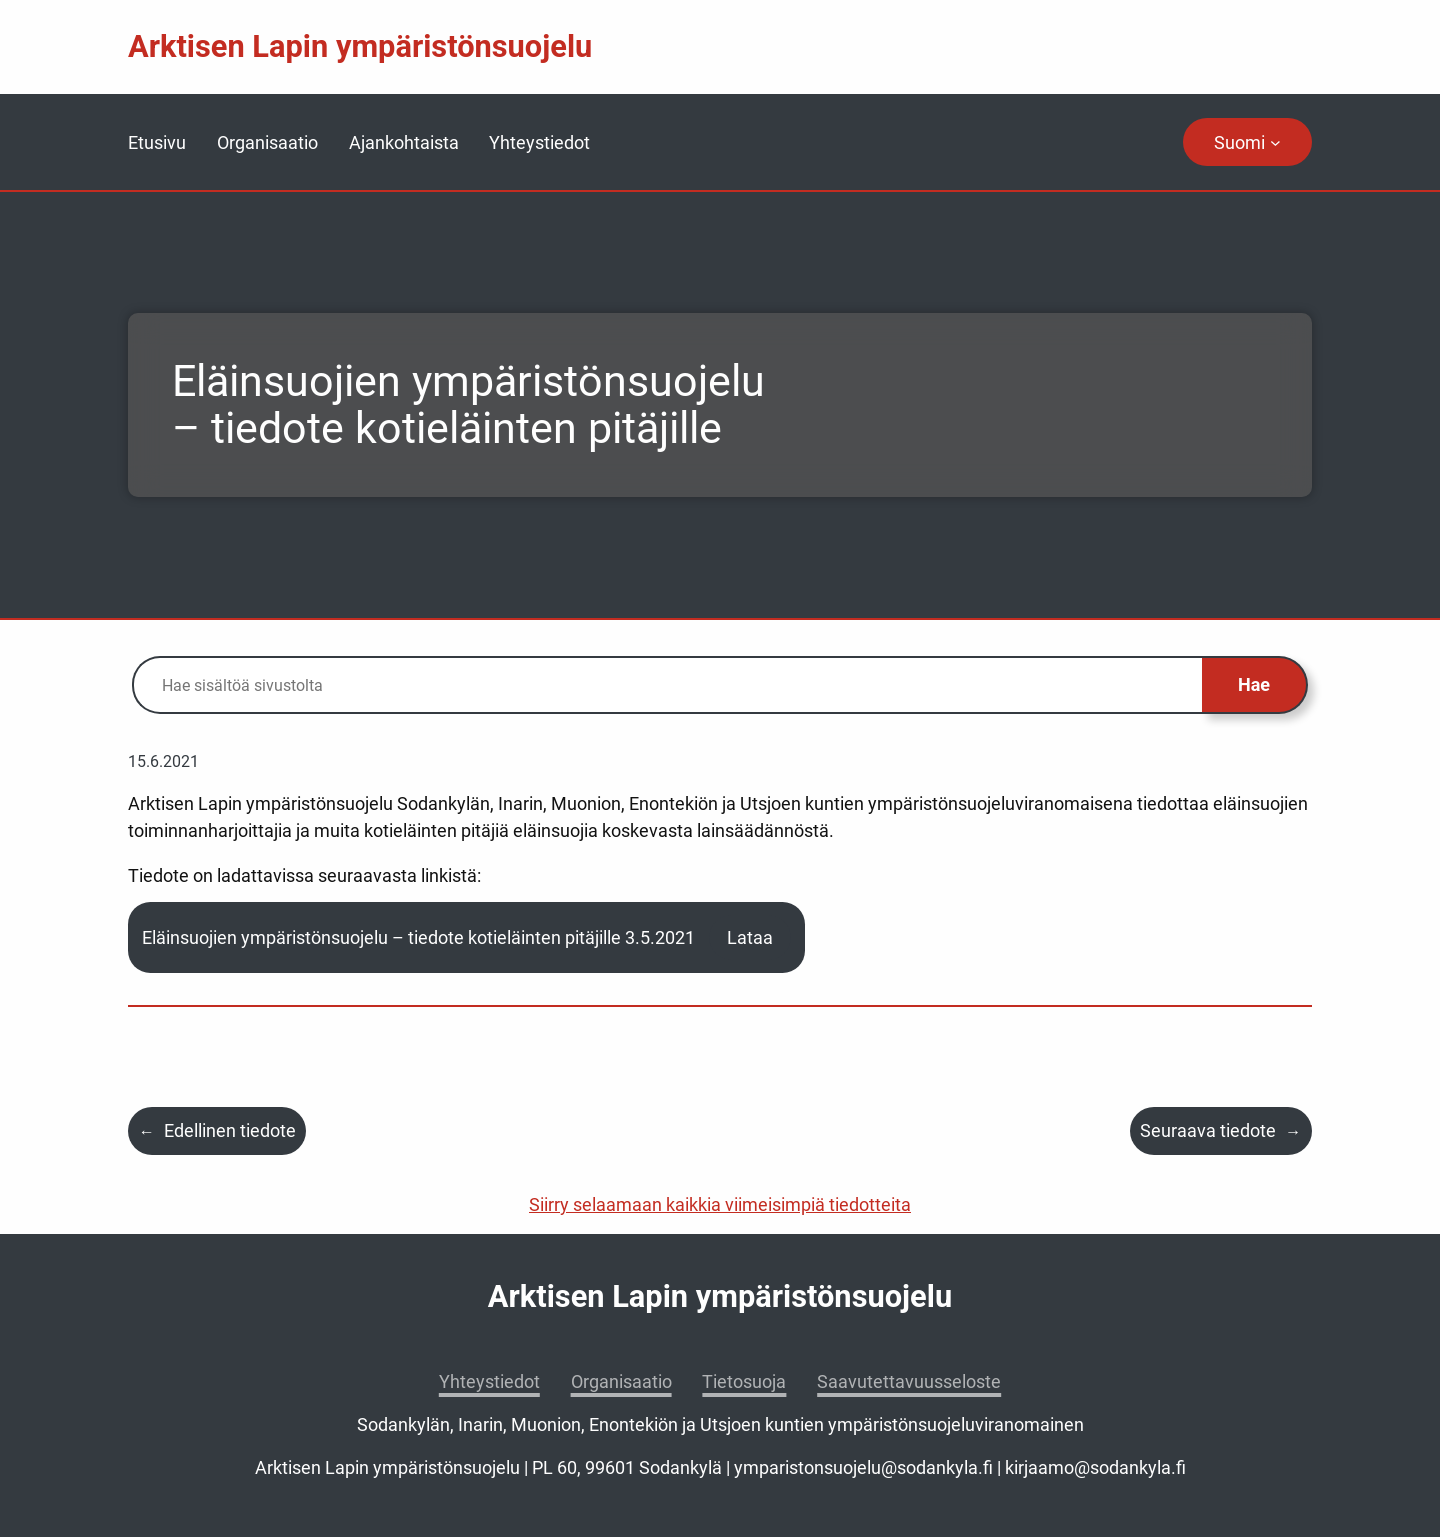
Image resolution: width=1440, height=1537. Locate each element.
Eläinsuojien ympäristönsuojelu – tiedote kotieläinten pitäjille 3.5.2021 (418, 937)
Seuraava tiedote (1208, 1130)
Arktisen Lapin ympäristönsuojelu (360, 46)
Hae (1254, 684)
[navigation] (1247, 142)
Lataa (750, 937)
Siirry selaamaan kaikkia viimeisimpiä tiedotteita (720, 1204)
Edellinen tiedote (230, 1130)
